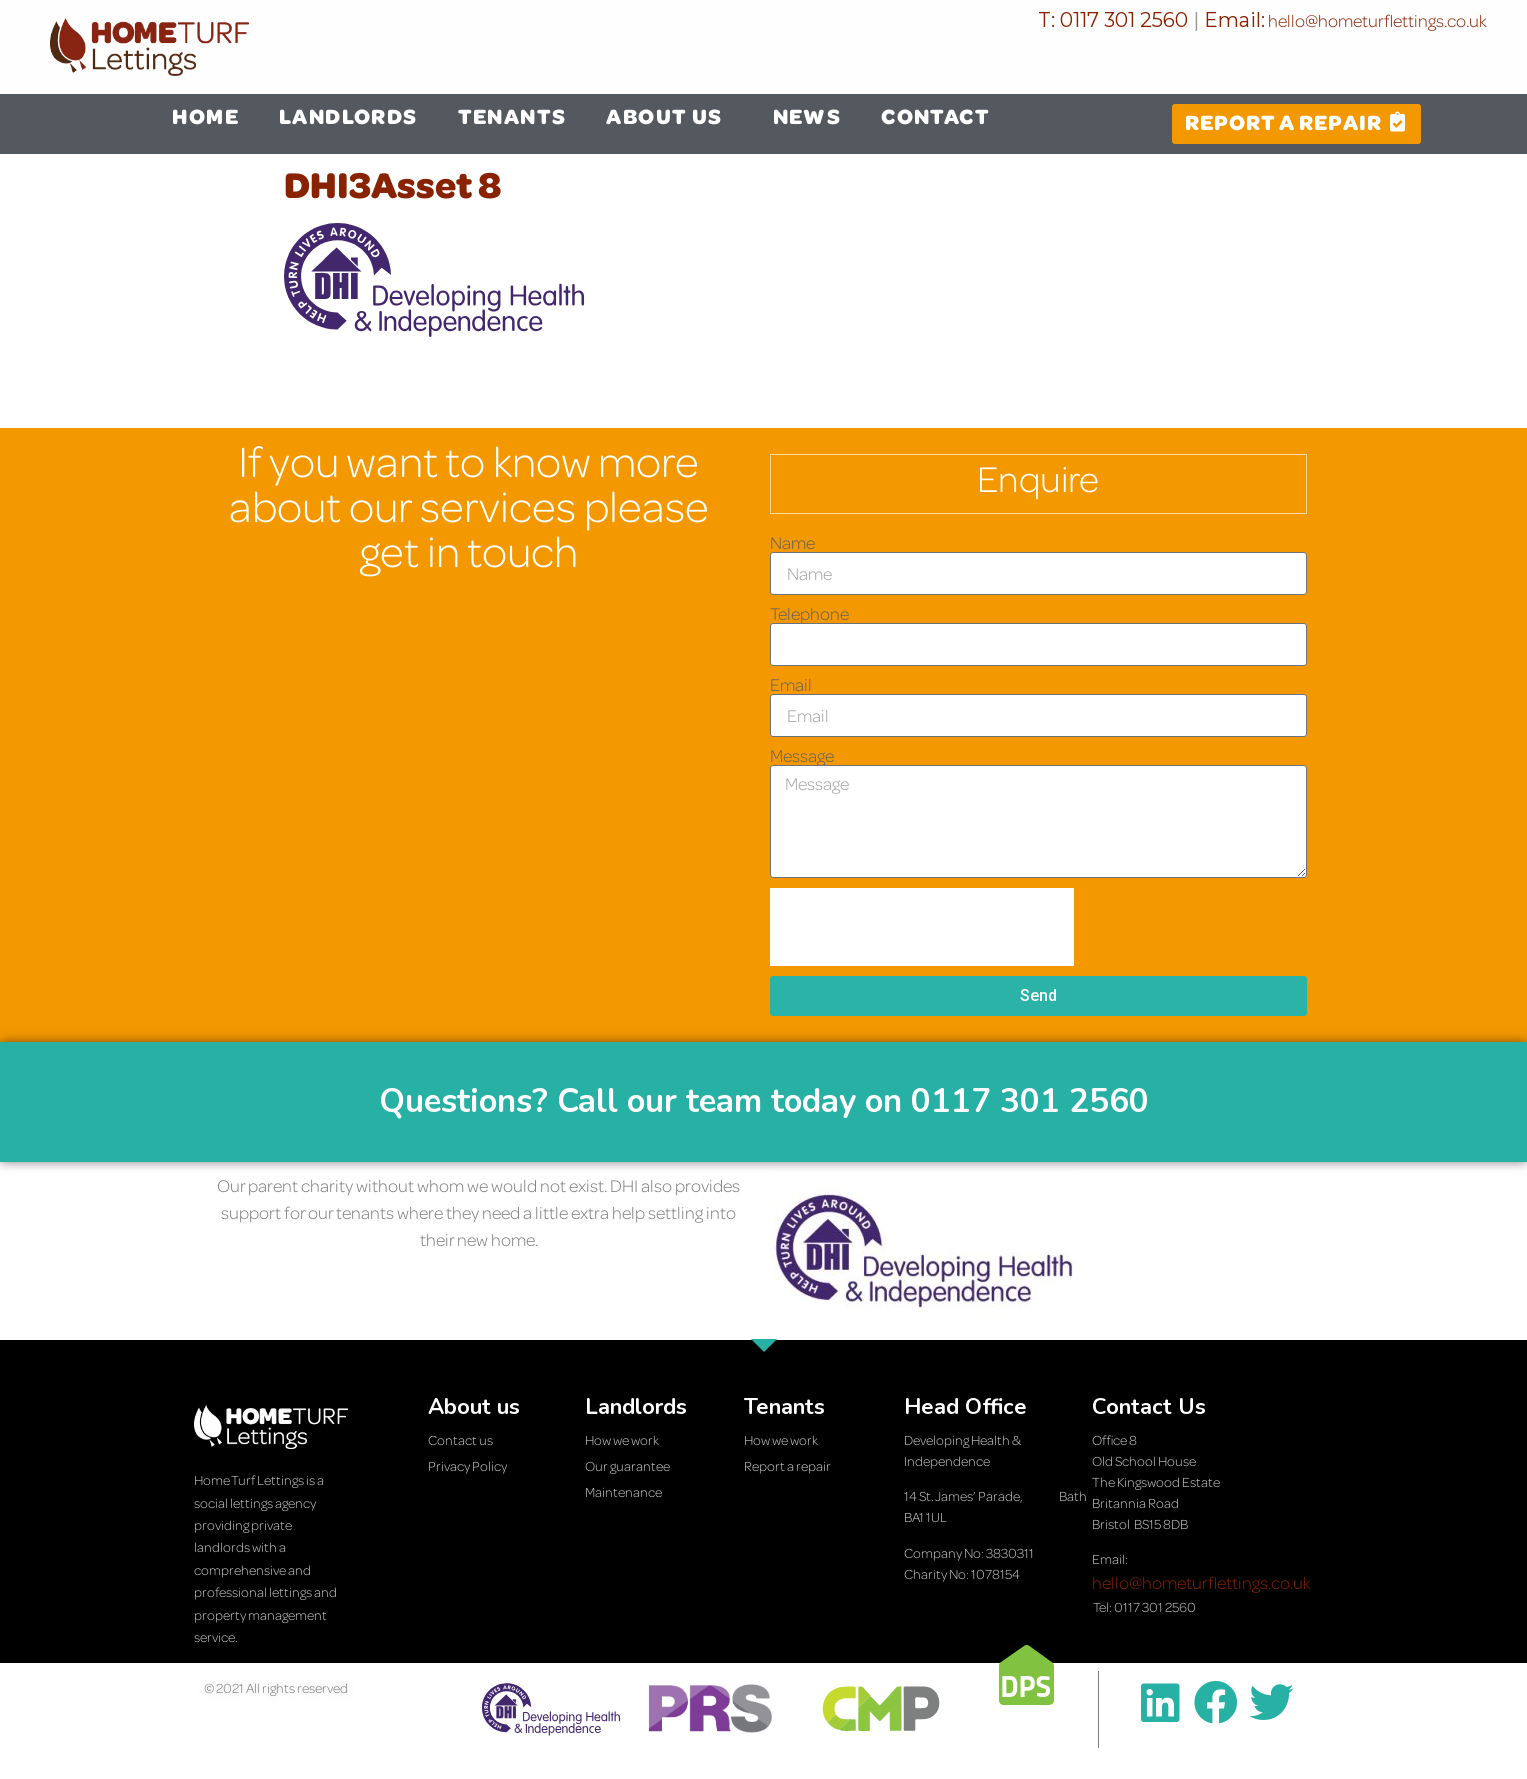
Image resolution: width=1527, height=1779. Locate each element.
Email (791, 685)
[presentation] (922, 927)
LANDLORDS (348, 116)
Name (792, 543)
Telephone (809, 614)
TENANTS (512, 116)
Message (802, 756)
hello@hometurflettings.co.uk (1376, 20)
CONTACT (935, 116)
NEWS (807, 116)
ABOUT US (669, 116)
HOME (205, 116)
